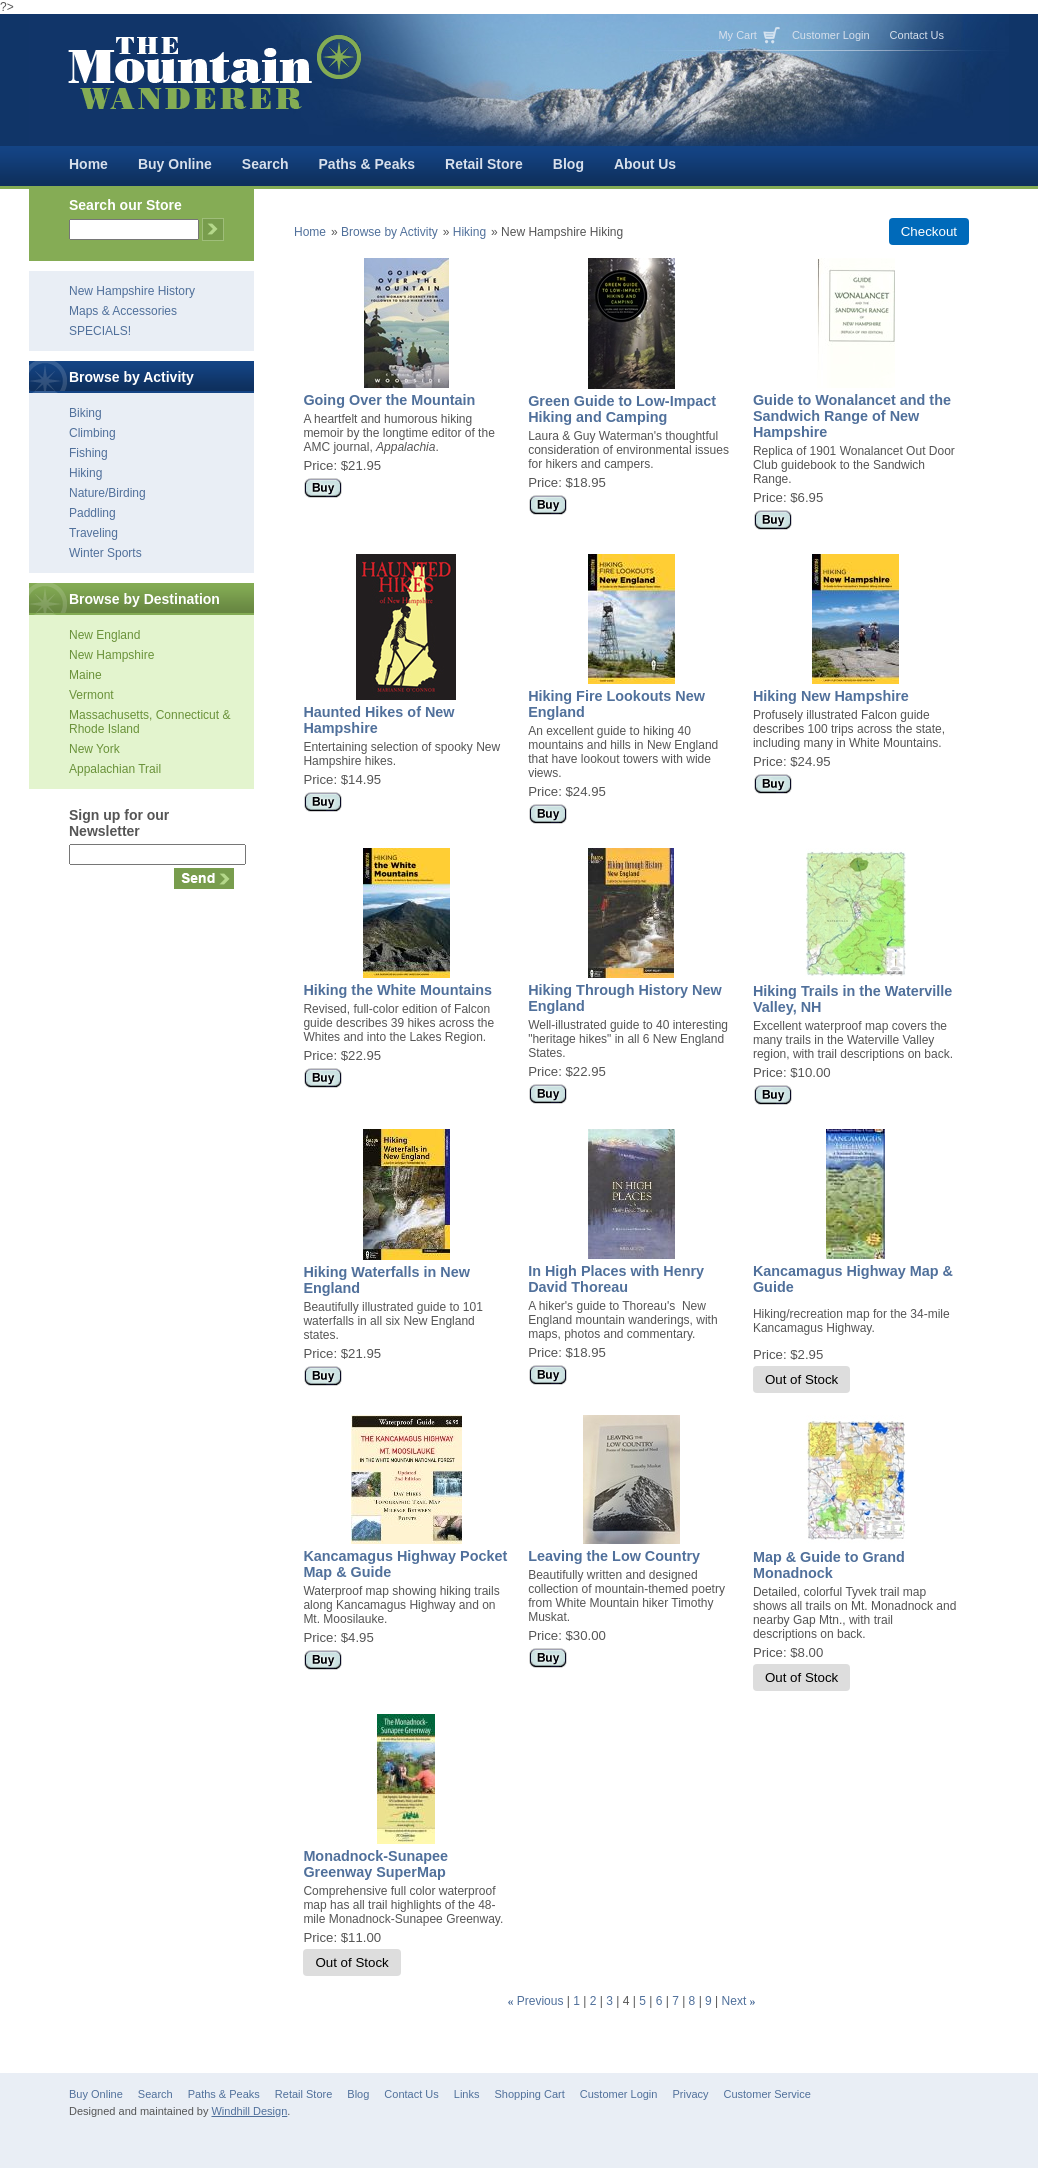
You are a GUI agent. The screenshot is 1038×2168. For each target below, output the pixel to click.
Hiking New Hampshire (831, 696)
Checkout (929, 231)
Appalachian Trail (115, 769)
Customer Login (831, 35)
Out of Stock (801, 1379)
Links (467, 2094)
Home (88, 164)
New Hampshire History (132, 291)
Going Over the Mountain (389, 400)
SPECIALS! (100, 331)
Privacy (690, 2094)
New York (94, 749)
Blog (568, 164)
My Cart (737, 35)
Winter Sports (105, 553)
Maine (85, 675)
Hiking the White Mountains (397, 990)
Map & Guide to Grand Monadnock (829, 1565)
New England (104, 635)
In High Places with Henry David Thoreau (616, 1279)
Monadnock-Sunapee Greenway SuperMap (375, 1864)
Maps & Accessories (123, 311)
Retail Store (484, 164)
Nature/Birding (107, 493)
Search (265, 164)
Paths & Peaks (367, 164)
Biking (85, 413)
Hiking (85, 473)
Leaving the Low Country (614, 1556)
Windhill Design (249, 2111)
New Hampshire (111, 655)
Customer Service (767, 2094)
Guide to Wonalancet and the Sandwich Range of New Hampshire (852, 416)
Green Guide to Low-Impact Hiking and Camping (622, 409)
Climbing (92, 433)
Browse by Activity (389, 232)
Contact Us (917, 35)
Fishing (88, 453)
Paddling (92, 513)
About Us (645, 164)
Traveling (93, 533)
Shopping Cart (529, 2094)
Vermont (91, 695)
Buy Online (175, 164)
